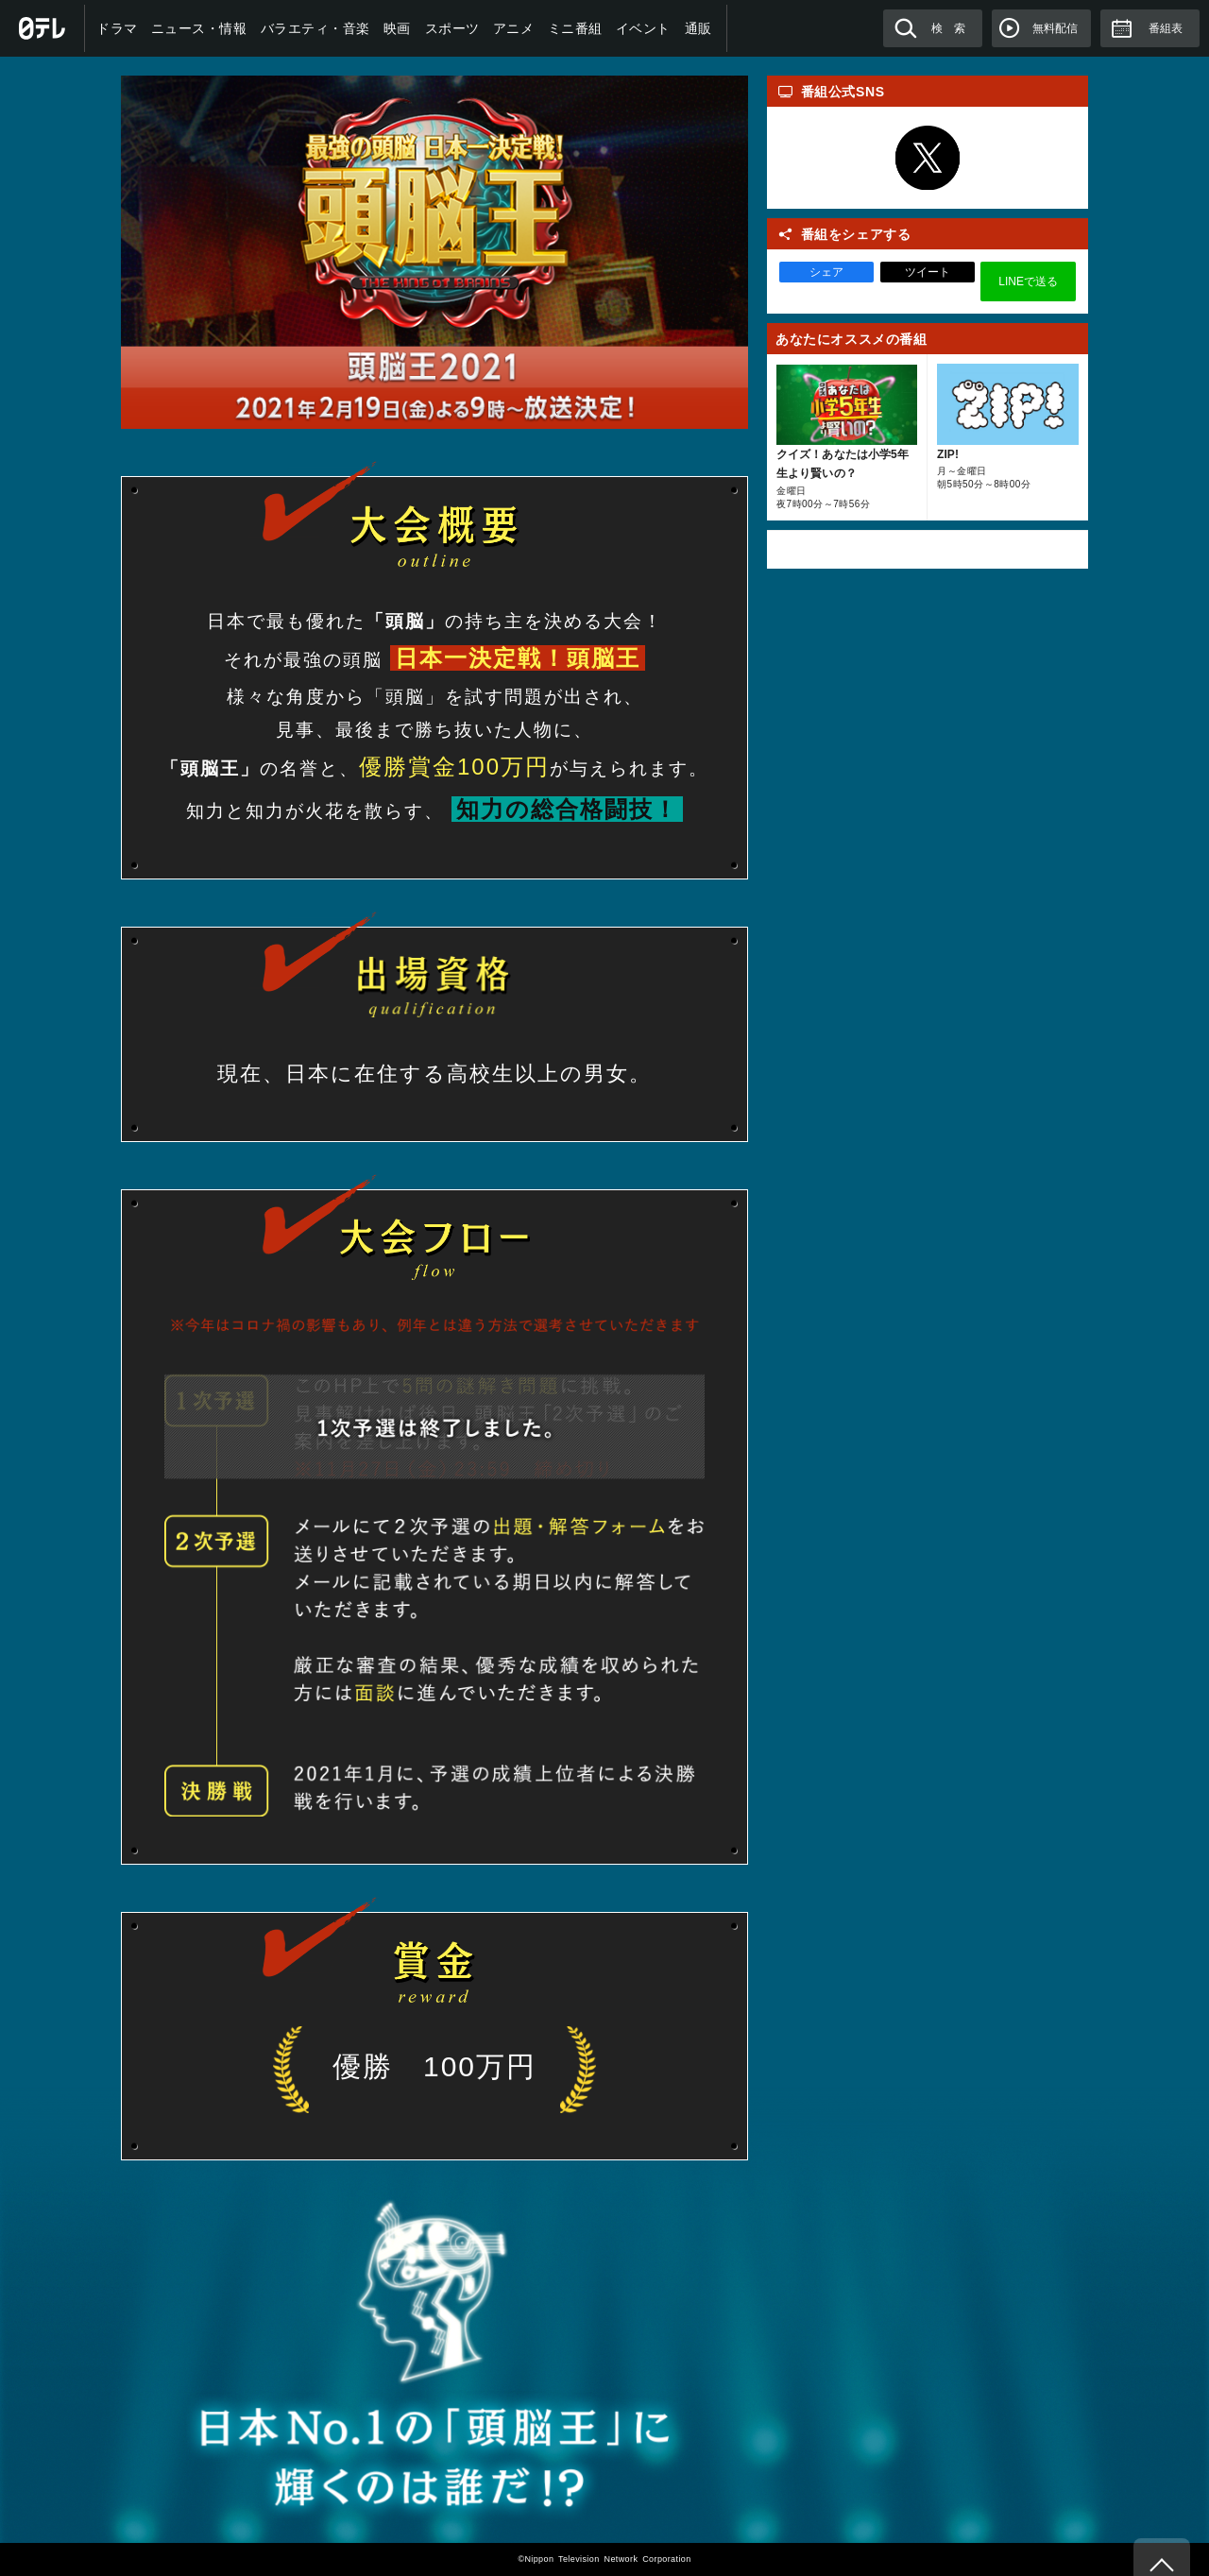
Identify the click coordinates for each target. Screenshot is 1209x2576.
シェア (826, 272)
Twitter (927, 158)
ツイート (927, 272)
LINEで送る (1028, 281)
